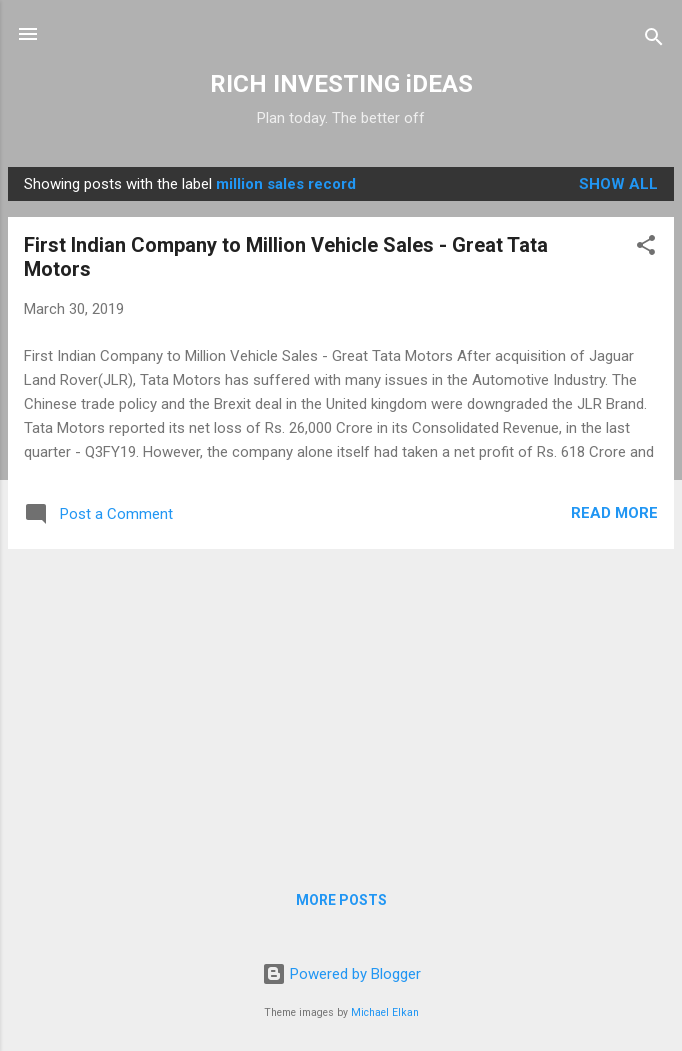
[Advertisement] (341, 705)
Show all (618, 184)
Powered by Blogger (341, 974)
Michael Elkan (385, 1012)
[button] (646, 248)
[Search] (654, 40)
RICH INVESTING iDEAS (341, 84)
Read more (614, 513)
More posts (341, 900)
